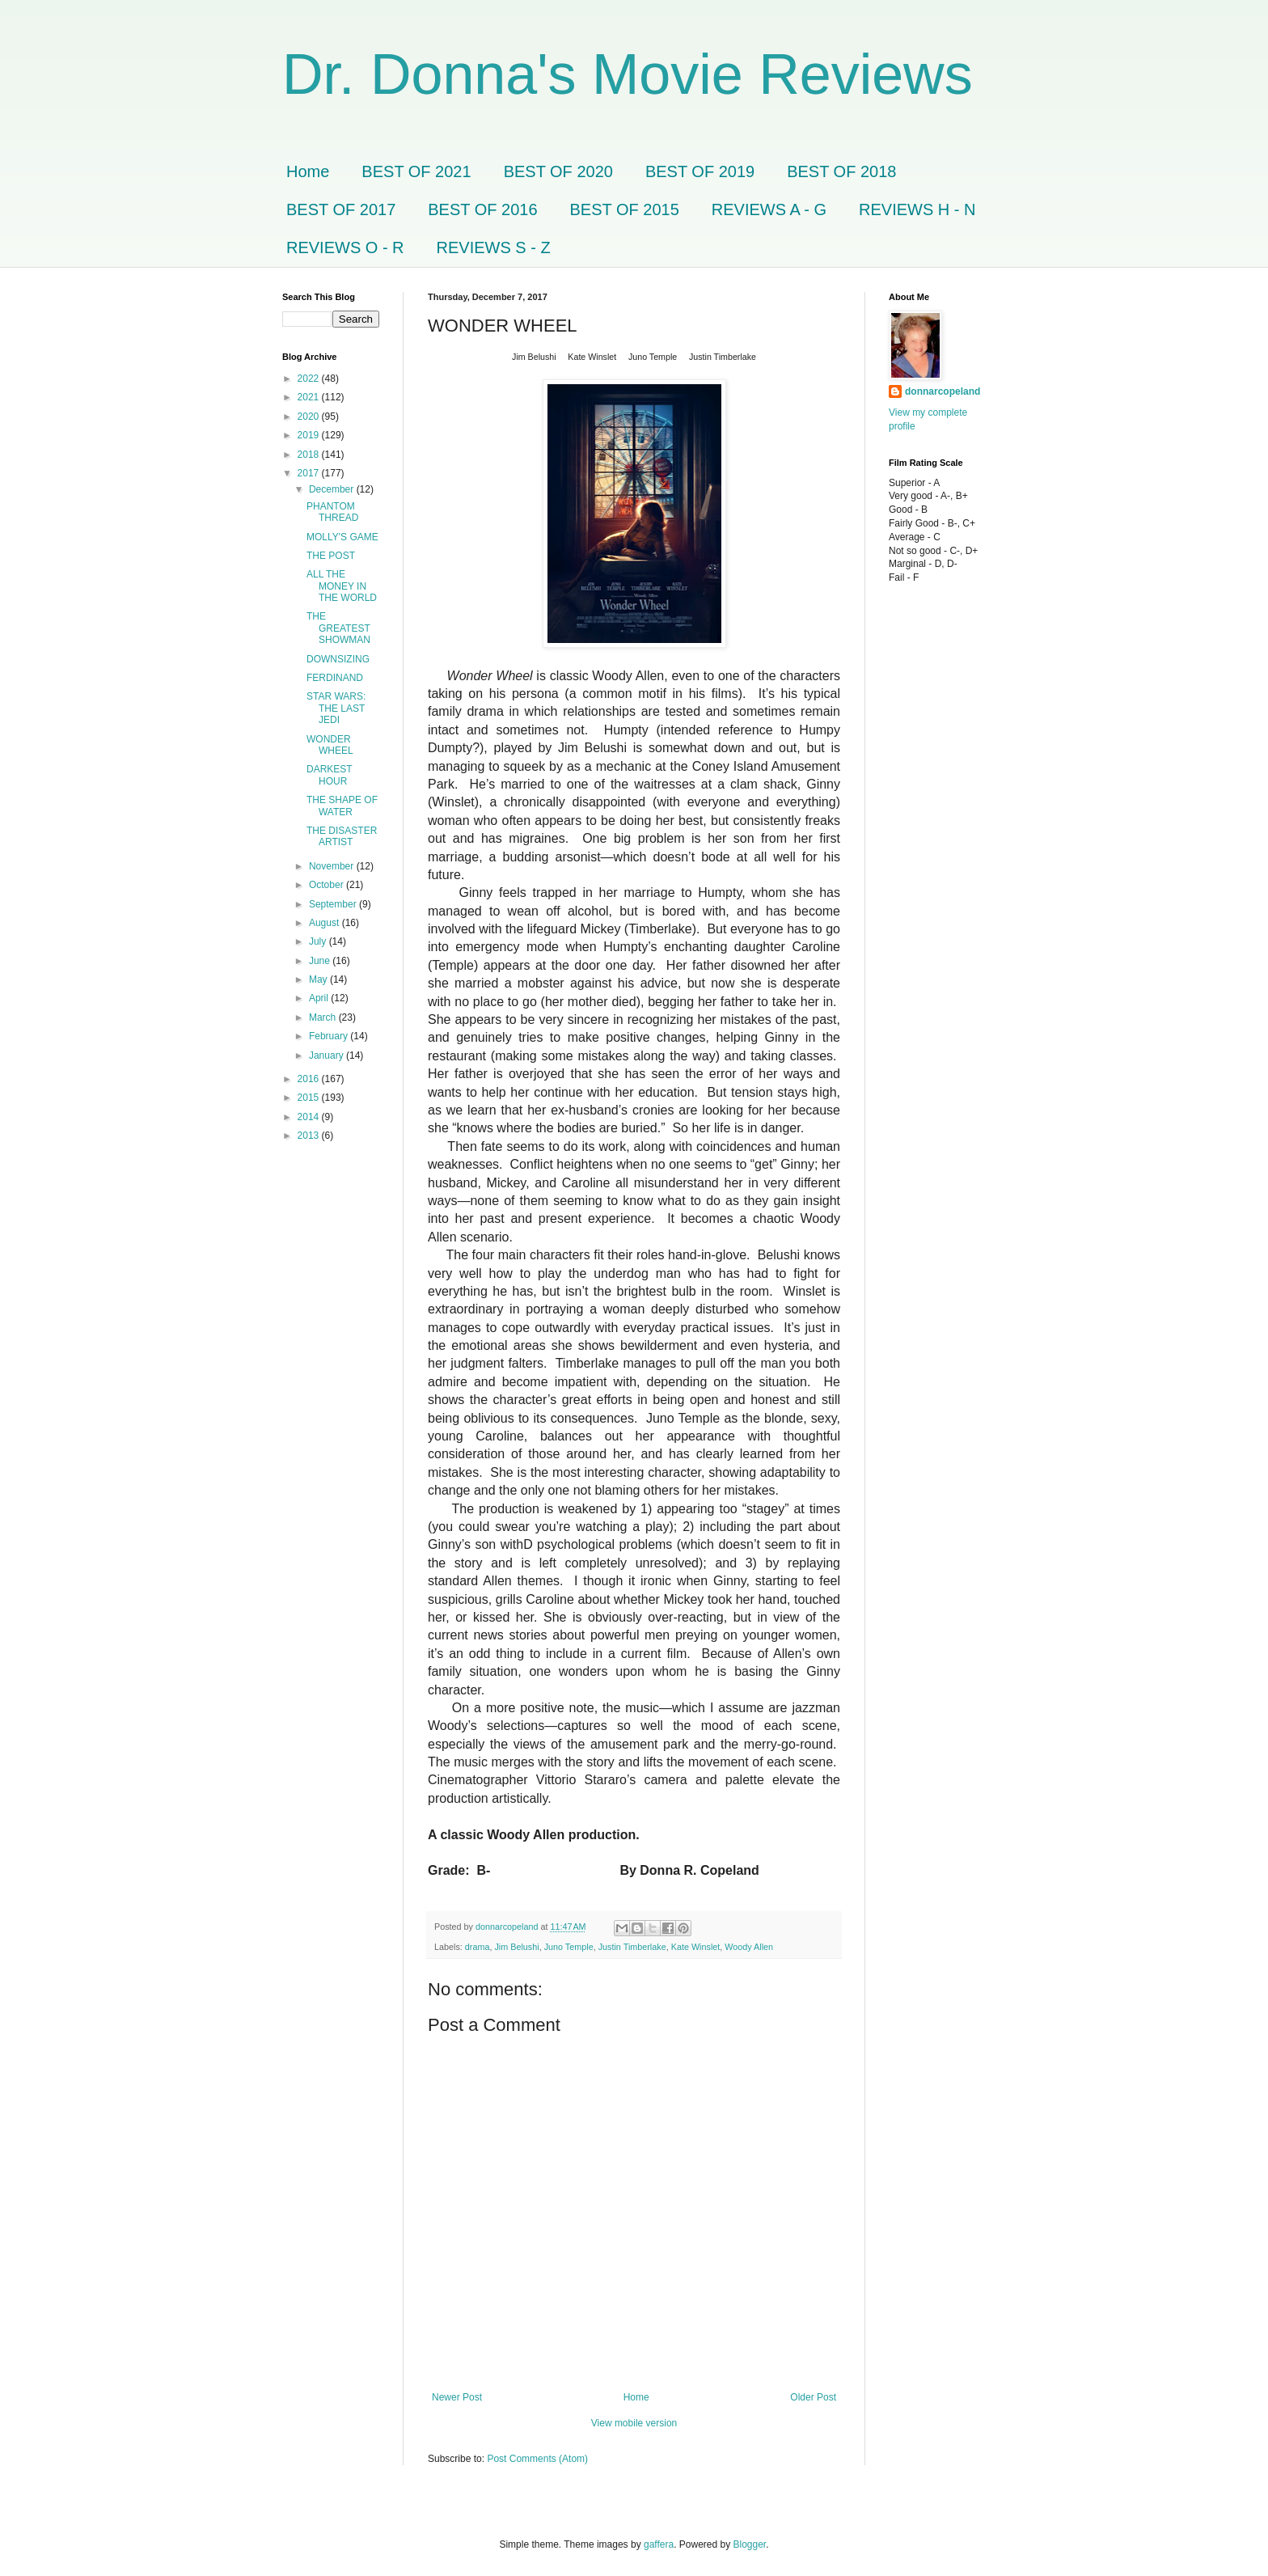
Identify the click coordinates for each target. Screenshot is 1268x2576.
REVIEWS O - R (345, 247)
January (327, 1055)
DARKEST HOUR (329, 774)
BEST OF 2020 (558, 171)
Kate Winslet (696, 1947)
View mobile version (634, 2423)
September (334, 904)
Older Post (813, 2397)
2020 (310, 416)
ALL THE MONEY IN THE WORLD (341, 586)
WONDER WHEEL (329, 745)
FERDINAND (334, 677)
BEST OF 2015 (624, 209)
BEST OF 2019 (699, 171)
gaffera (659, 2544)
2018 (310, 454)
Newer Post (457, 2397)
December (333, 489)
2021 (310, 397)
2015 (310, 1097)
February (329, 1036)
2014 (310, 1117)
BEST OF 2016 (482, 209)
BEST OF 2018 (841, 171)
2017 (310, 473)
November (333, 866)
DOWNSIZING (338, 659)
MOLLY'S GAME (342, 537)
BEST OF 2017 (340, 209)
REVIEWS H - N (917, 209)
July (319, 941)
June (320, 961)
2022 (310, 378)
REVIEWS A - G (769, 209)
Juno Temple (569, 1947)
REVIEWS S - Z (494, 247)
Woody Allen (749, 1947)
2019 (310, 435)
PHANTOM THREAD (332, 512)
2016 (310, 1079)
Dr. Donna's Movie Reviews (627, 74)
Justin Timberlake (632, 1947)
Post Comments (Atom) (537, 2458)
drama (477, 1947)
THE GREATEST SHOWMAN (338, 628)
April (320, 998)
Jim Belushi (516, 1947)
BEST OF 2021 (416, 171)
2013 (310, 1135)
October (327, 884)
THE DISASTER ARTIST (341, 836)
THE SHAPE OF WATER (342, 805)
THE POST (330, 555)
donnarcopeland (942, 391)
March (324, 1017)
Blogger (750, 2544)
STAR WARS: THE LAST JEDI (336, 708)
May (319, 979)
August (325, 922)
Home (307, 171)
